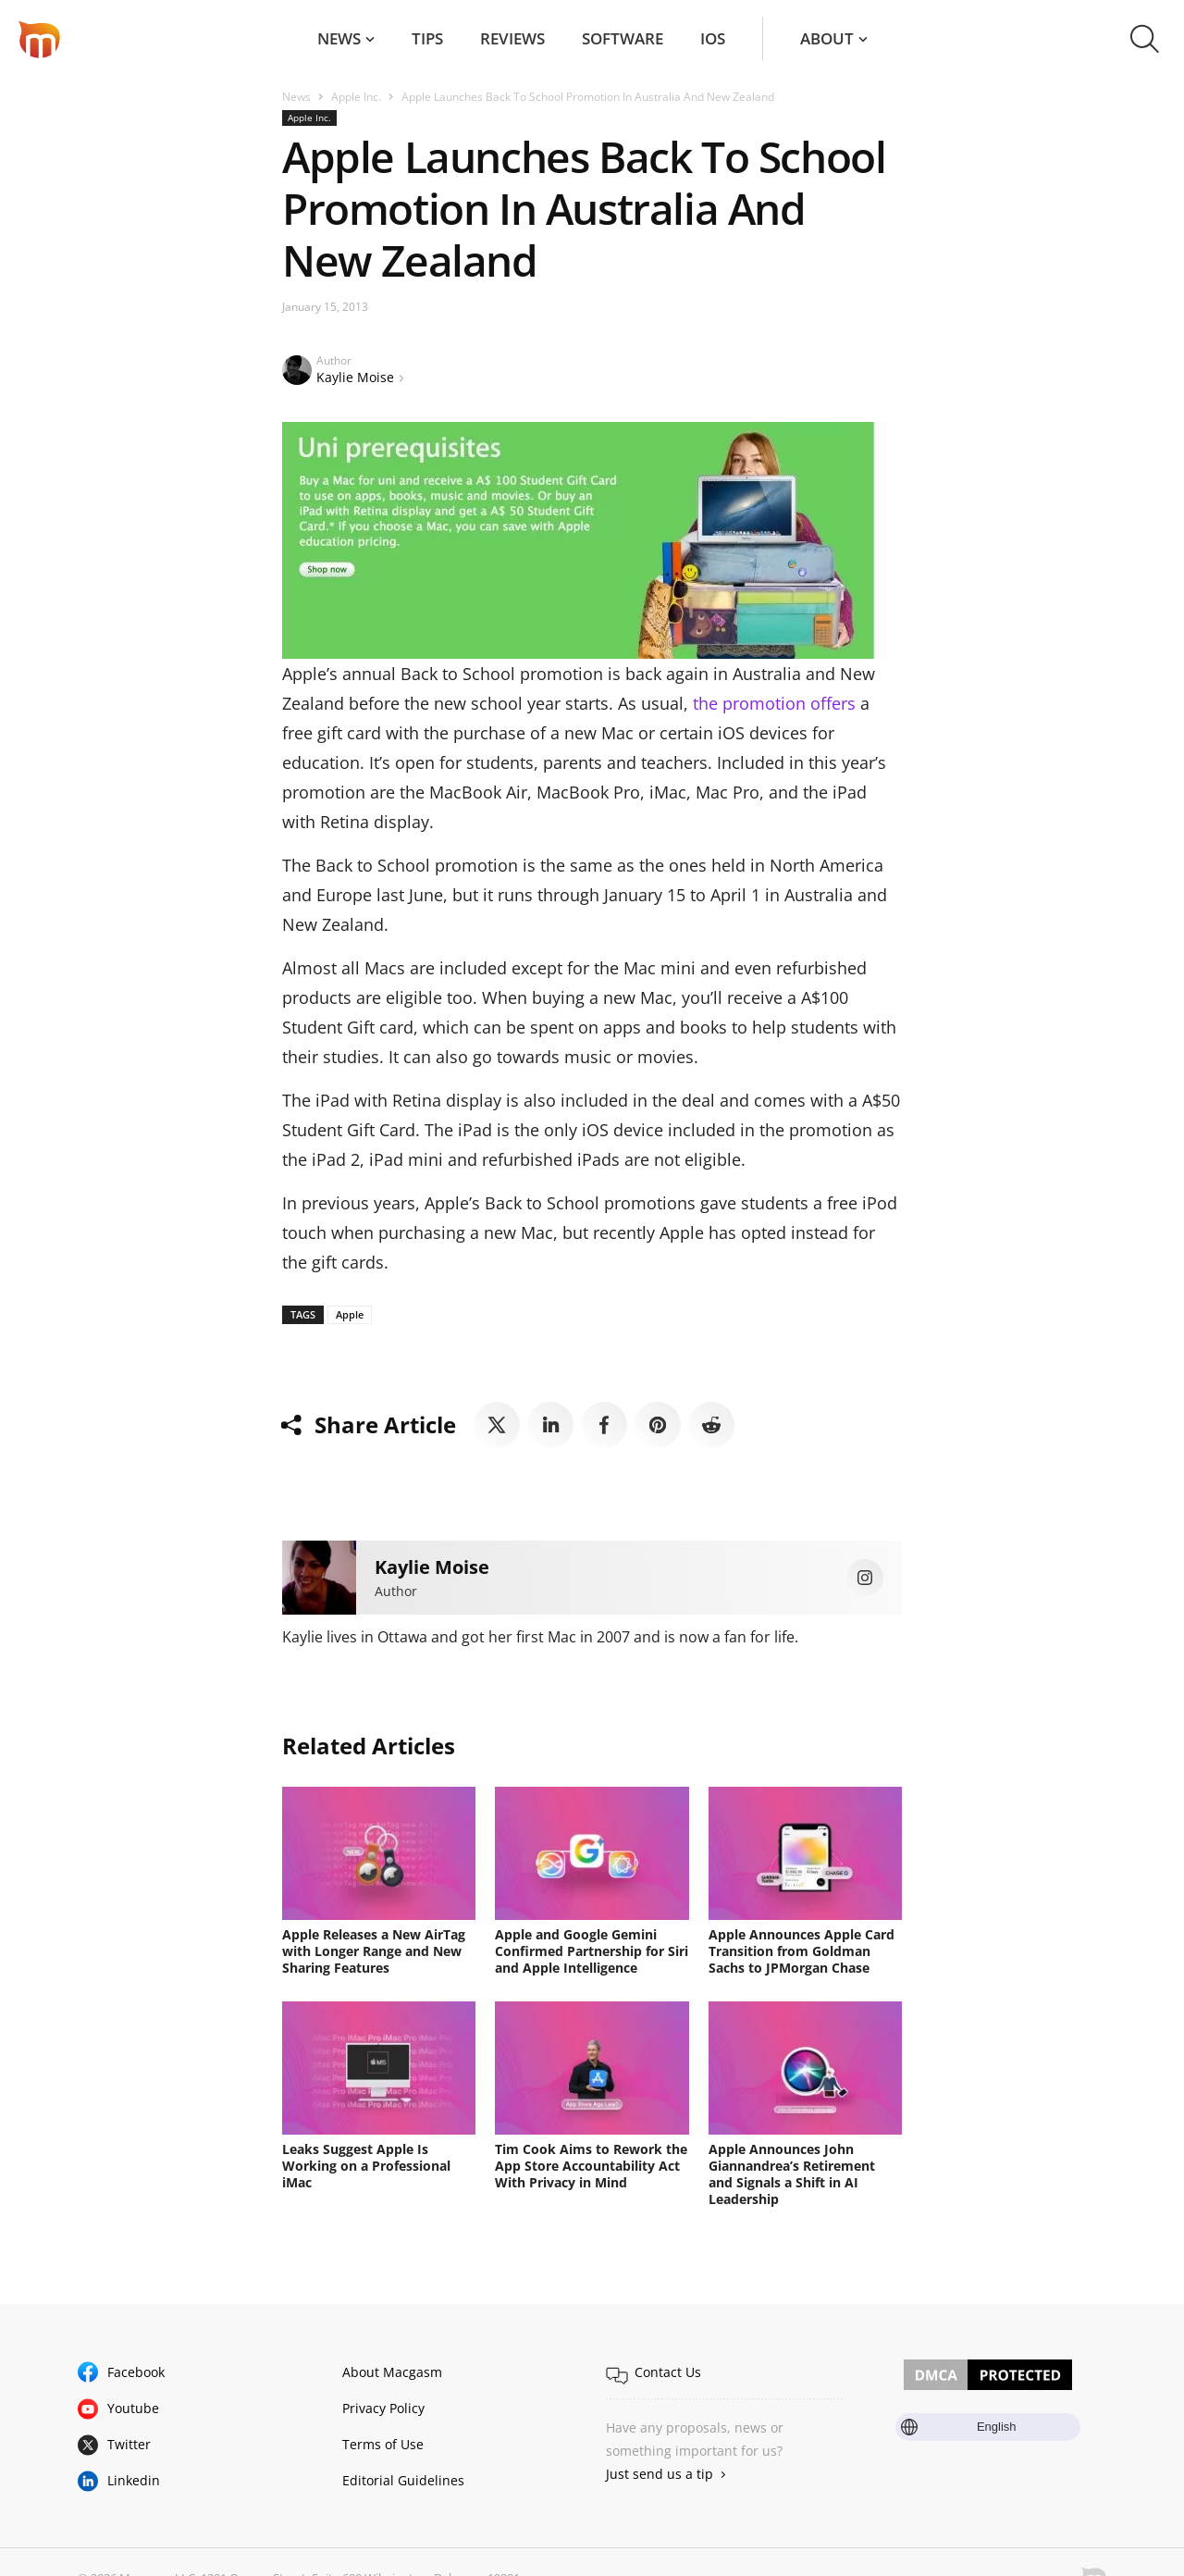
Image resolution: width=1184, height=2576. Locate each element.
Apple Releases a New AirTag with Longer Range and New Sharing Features (373, 1951)
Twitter (129, 2444)
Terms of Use (383, 2444)
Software (622, 38)
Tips (427, 38)
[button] (1144, 39)
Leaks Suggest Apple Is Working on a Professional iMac (366, 2165)
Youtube (133, 2408)
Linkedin (133, 2480)
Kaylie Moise (355, 377)
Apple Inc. (356, 97)
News (339, 38)
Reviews (512, 38)
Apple (350, 1314)
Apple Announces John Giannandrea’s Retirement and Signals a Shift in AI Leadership (792, 2174)
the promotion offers (774, 703)
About (827, 38)
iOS (712, 38)
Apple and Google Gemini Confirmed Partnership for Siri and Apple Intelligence (591, 1951)
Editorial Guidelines (403, 2480)
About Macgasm (392, 2372)
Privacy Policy (383, 2408)
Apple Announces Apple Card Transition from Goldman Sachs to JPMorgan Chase (801, 1951)
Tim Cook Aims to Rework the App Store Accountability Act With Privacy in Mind (591, 2165)
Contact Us (668, 2372)
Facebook (136, 2372)
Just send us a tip (659, 2474)
